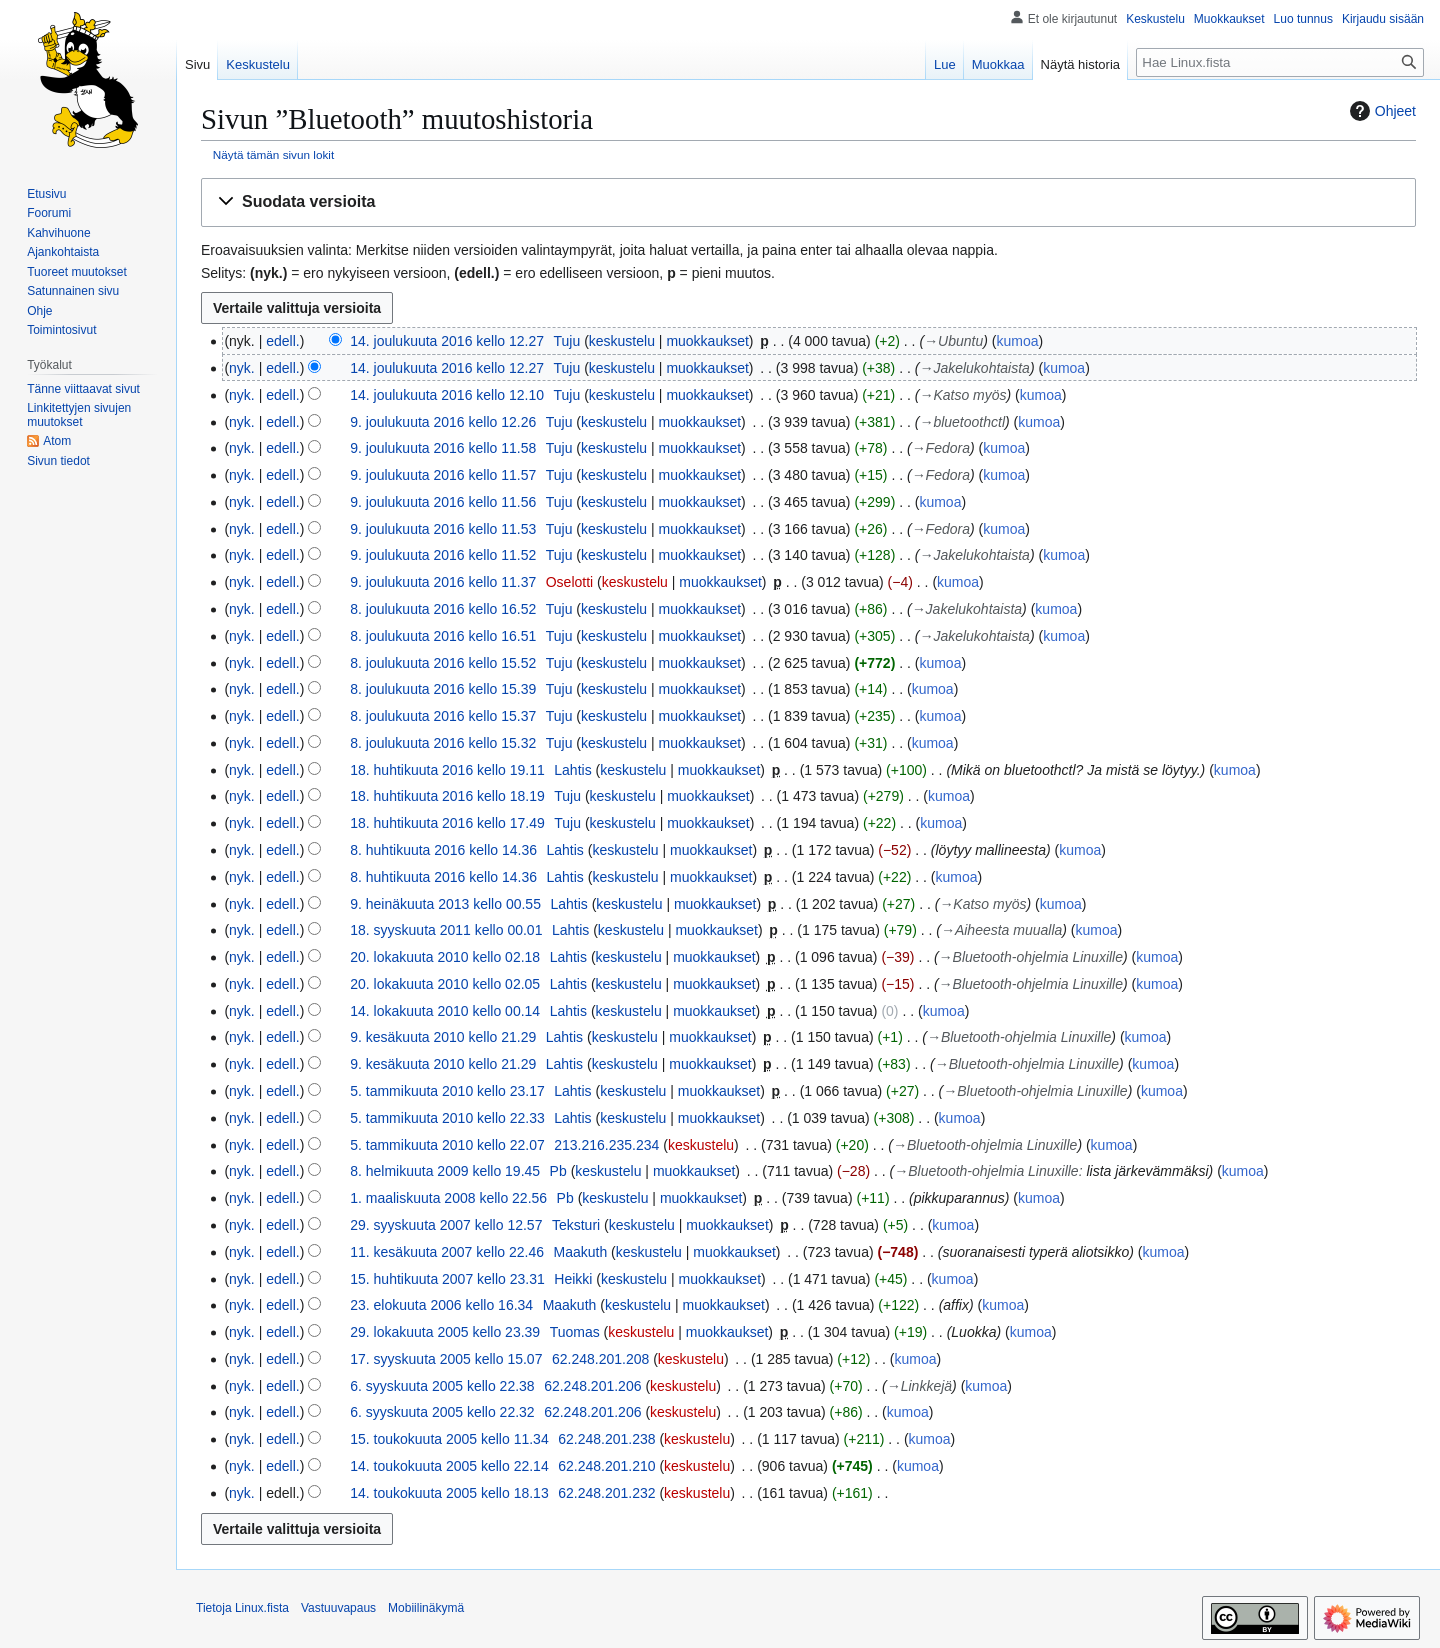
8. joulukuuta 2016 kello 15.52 (443, 663)
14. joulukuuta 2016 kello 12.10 (447, 395)
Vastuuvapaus (338, 1608)
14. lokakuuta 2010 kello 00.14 (445, 1011)
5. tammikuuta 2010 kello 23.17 (447, 1091)
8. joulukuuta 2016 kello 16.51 (443, 636)
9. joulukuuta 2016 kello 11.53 (443, 529)
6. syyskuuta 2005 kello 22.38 (442, 1386)
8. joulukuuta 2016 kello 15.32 (443, 743)
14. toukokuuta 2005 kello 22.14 (449, 1466)
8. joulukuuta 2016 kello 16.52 (443, 609)
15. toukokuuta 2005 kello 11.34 (449, 1439)
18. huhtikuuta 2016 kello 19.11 (447, 770)
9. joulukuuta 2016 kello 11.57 (443, 475)
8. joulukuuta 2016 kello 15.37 (443, 716)
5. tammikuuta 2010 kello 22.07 (447, 1145)
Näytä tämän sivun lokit (273, 154)
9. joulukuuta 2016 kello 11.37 (443, 582)
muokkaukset (707, 341)
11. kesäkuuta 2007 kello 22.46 (447, 1252)
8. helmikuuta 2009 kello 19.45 (445, 1171)
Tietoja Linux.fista (242, 1608)
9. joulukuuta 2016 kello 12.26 (443, 422)
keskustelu (622, 341)
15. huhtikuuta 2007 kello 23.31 (447, 1279)
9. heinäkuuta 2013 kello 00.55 (445, 904)
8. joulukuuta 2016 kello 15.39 (443, 689)
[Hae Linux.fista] (1280, 62)
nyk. (242, 368)
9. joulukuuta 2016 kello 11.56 (443, 502)
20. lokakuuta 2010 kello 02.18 (445, 957)
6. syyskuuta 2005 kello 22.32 (442, 1412)
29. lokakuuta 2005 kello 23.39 (445, 1332)
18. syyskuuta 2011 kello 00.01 (446, 930)
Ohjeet (1380, 111)
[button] (808, 202)
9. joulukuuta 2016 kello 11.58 (443, 448)
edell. (282, 341)
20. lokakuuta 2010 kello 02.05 (445, 984)
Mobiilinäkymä (426, 1608)
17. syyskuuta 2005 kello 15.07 (446, 1359)
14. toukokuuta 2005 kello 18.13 (449, 1493)
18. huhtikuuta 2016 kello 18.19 (447, 796)
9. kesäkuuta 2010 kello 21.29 (443, 1037)
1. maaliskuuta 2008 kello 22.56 (448, 1198)
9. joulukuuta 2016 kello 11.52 (443, 555)
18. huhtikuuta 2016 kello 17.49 (447, 823)
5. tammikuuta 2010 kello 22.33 (447, 1118)
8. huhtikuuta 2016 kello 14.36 (443, 850)
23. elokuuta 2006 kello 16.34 (441, 1305)
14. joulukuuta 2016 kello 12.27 (447, 341)
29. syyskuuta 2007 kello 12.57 (446, 1225)
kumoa (1017, 341)
